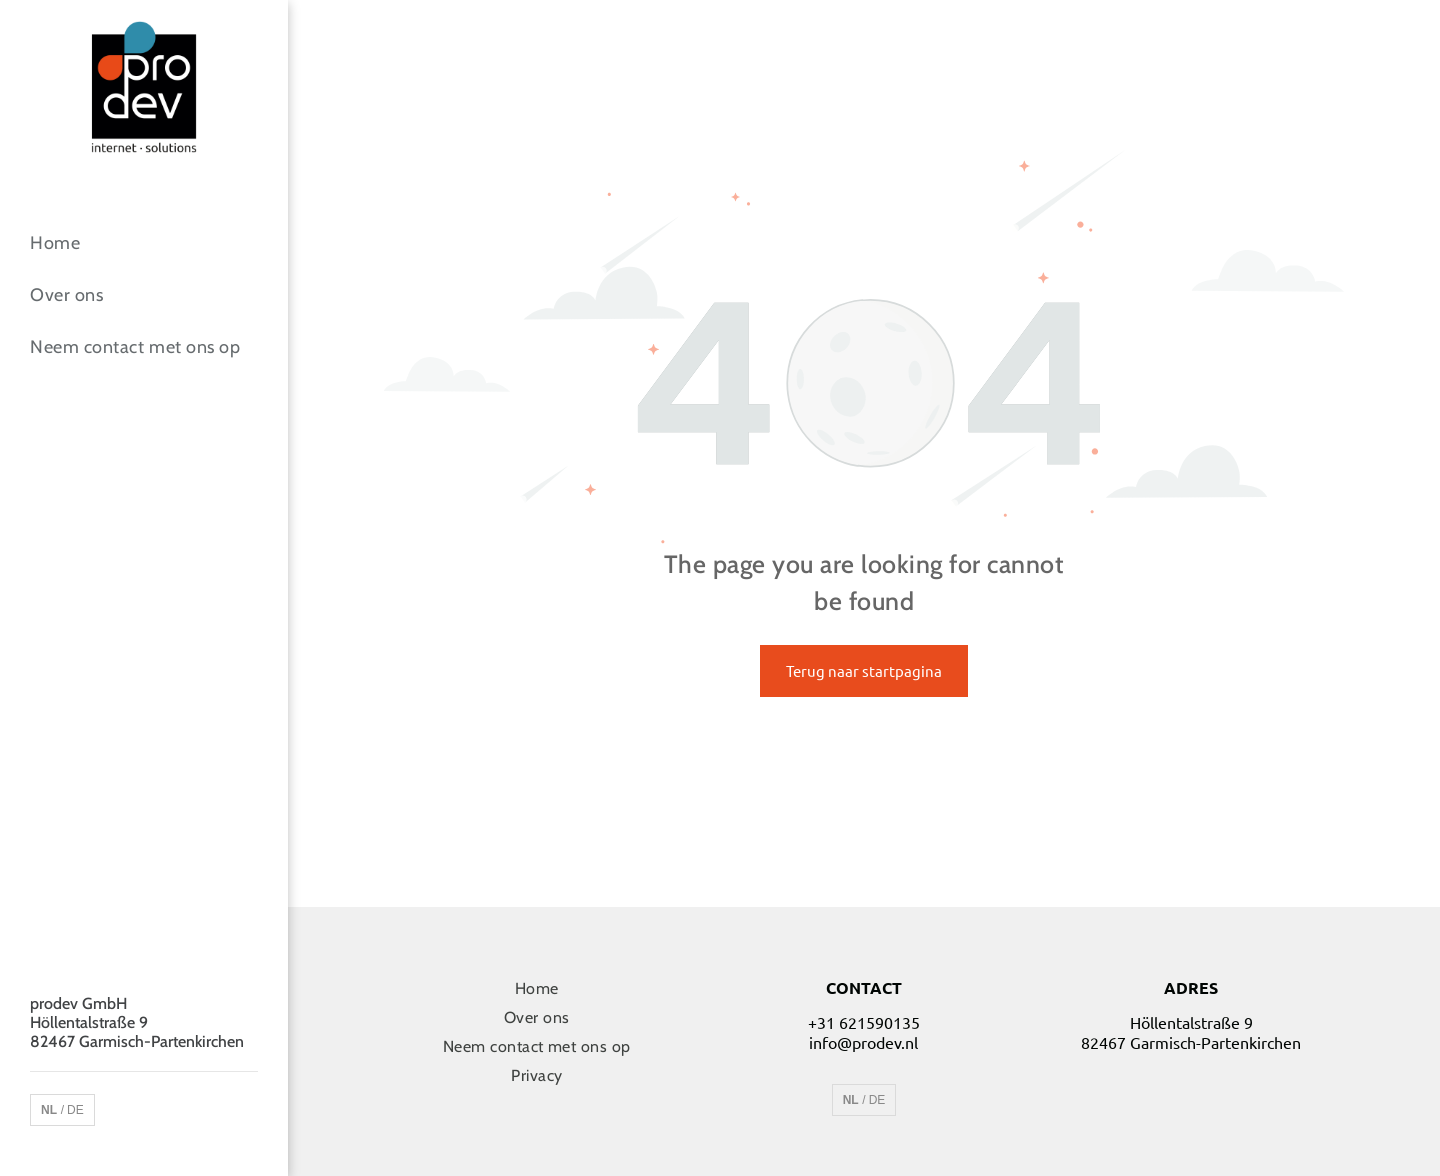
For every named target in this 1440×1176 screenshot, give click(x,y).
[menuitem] (144, 243)
